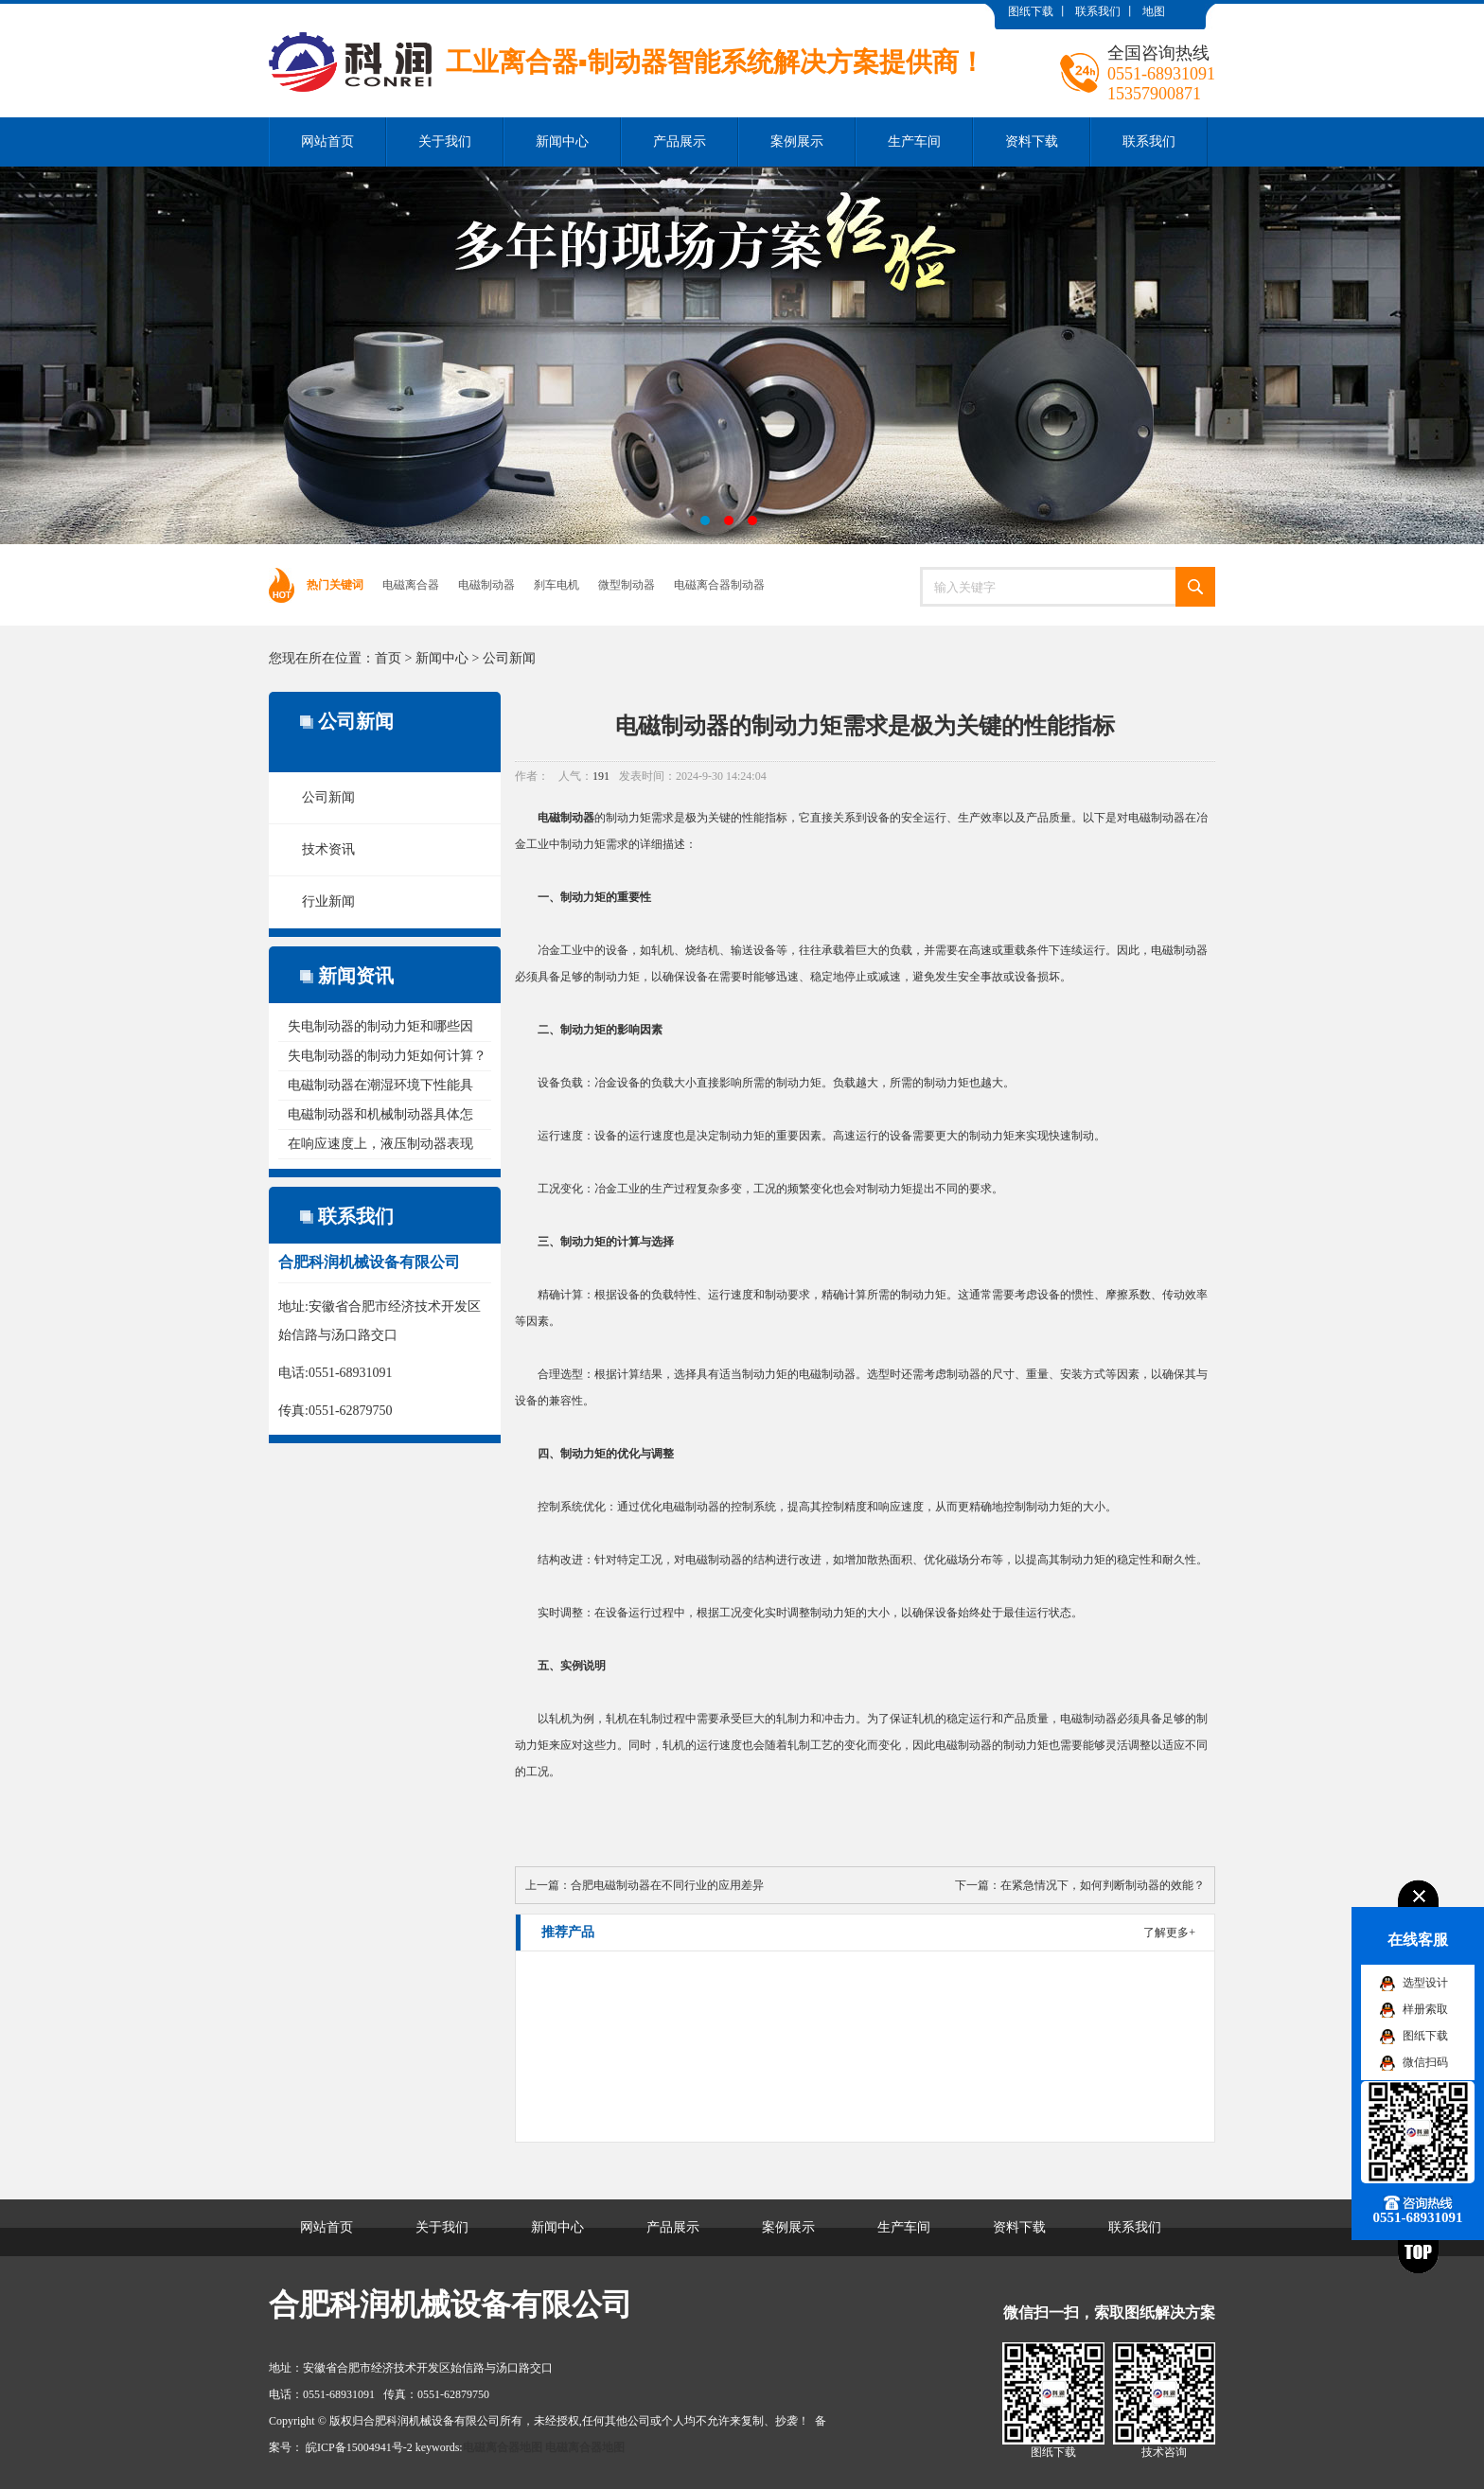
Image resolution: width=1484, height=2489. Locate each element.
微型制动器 (626, 584)
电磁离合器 (410, 584)
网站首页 (327, 141)
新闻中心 (562, 141)
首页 (388, 658)
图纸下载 (1030, 11)
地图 (1153, 11)
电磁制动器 (486, 584)
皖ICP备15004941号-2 (359, 2447)
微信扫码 (1425, 2062)
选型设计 (1425, 1982)
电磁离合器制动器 (719, 584)
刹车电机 (556, 584)
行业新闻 (328, 901)
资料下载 (1031, 141)
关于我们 (444, 141)
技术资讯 (328, 849)
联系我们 (1098, 11)
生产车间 (914, 141)
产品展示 (679, 141)
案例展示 (796, 141)
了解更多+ (1169, 1932)
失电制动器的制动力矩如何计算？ (387, 1056)
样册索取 (1425, 2009)
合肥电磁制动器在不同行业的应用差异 (667, 1885)
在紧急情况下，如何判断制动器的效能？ (1102, 1885)
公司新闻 (509, 658)
